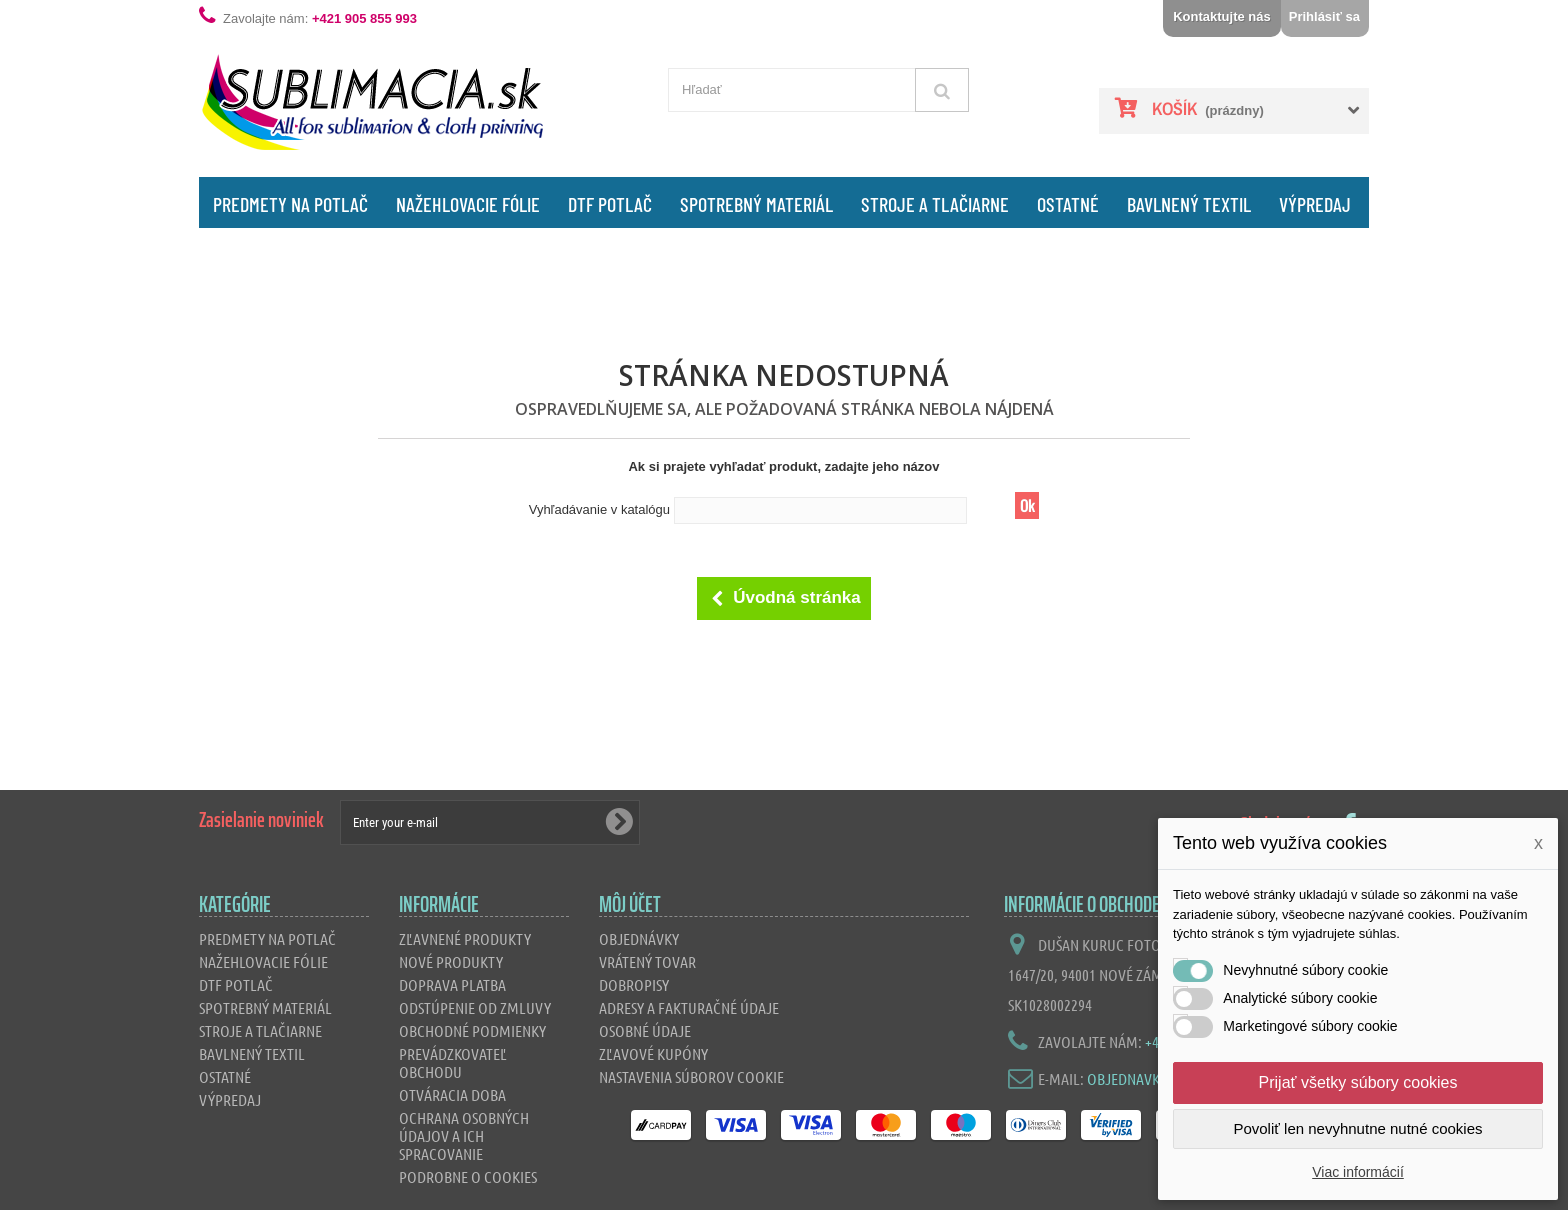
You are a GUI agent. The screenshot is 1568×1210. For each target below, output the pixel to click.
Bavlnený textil (1189, 204)
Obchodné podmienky (472, 1030)
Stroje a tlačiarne (935, 204)
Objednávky (639, 938)
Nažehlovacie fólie (468, 204)
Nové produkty (451, 961)
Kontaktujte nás (1222, 16)
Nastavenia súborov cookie (691, 1076)
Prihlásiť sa (1324, 16)
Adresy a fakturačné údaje (689, 1007)
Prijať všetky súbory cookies (1358, 1082)
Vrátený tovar (647, 961)
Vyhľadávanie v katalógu (599, 509)
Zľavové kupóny (653, 1053)
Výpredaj (1315, 204)
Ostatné (1068, 204)
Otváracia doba (452, 1094)
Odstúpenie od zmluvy (475, 1007)
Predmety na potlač (290, 204)
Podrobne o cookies (468, 1176)
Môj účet (630, 904)
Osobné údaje (645, 1030)
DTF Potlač (610, 204)
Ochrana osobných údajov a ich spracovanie (464, 1135)
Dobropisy (634, 984)
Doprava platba (452, 984)
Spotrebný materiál (756, 204)
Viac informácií (1358, 1172)
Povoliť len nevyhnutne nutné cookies (1357, 1128)
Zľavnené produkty (465, 938)
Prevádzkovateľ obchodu (453, 1062)
